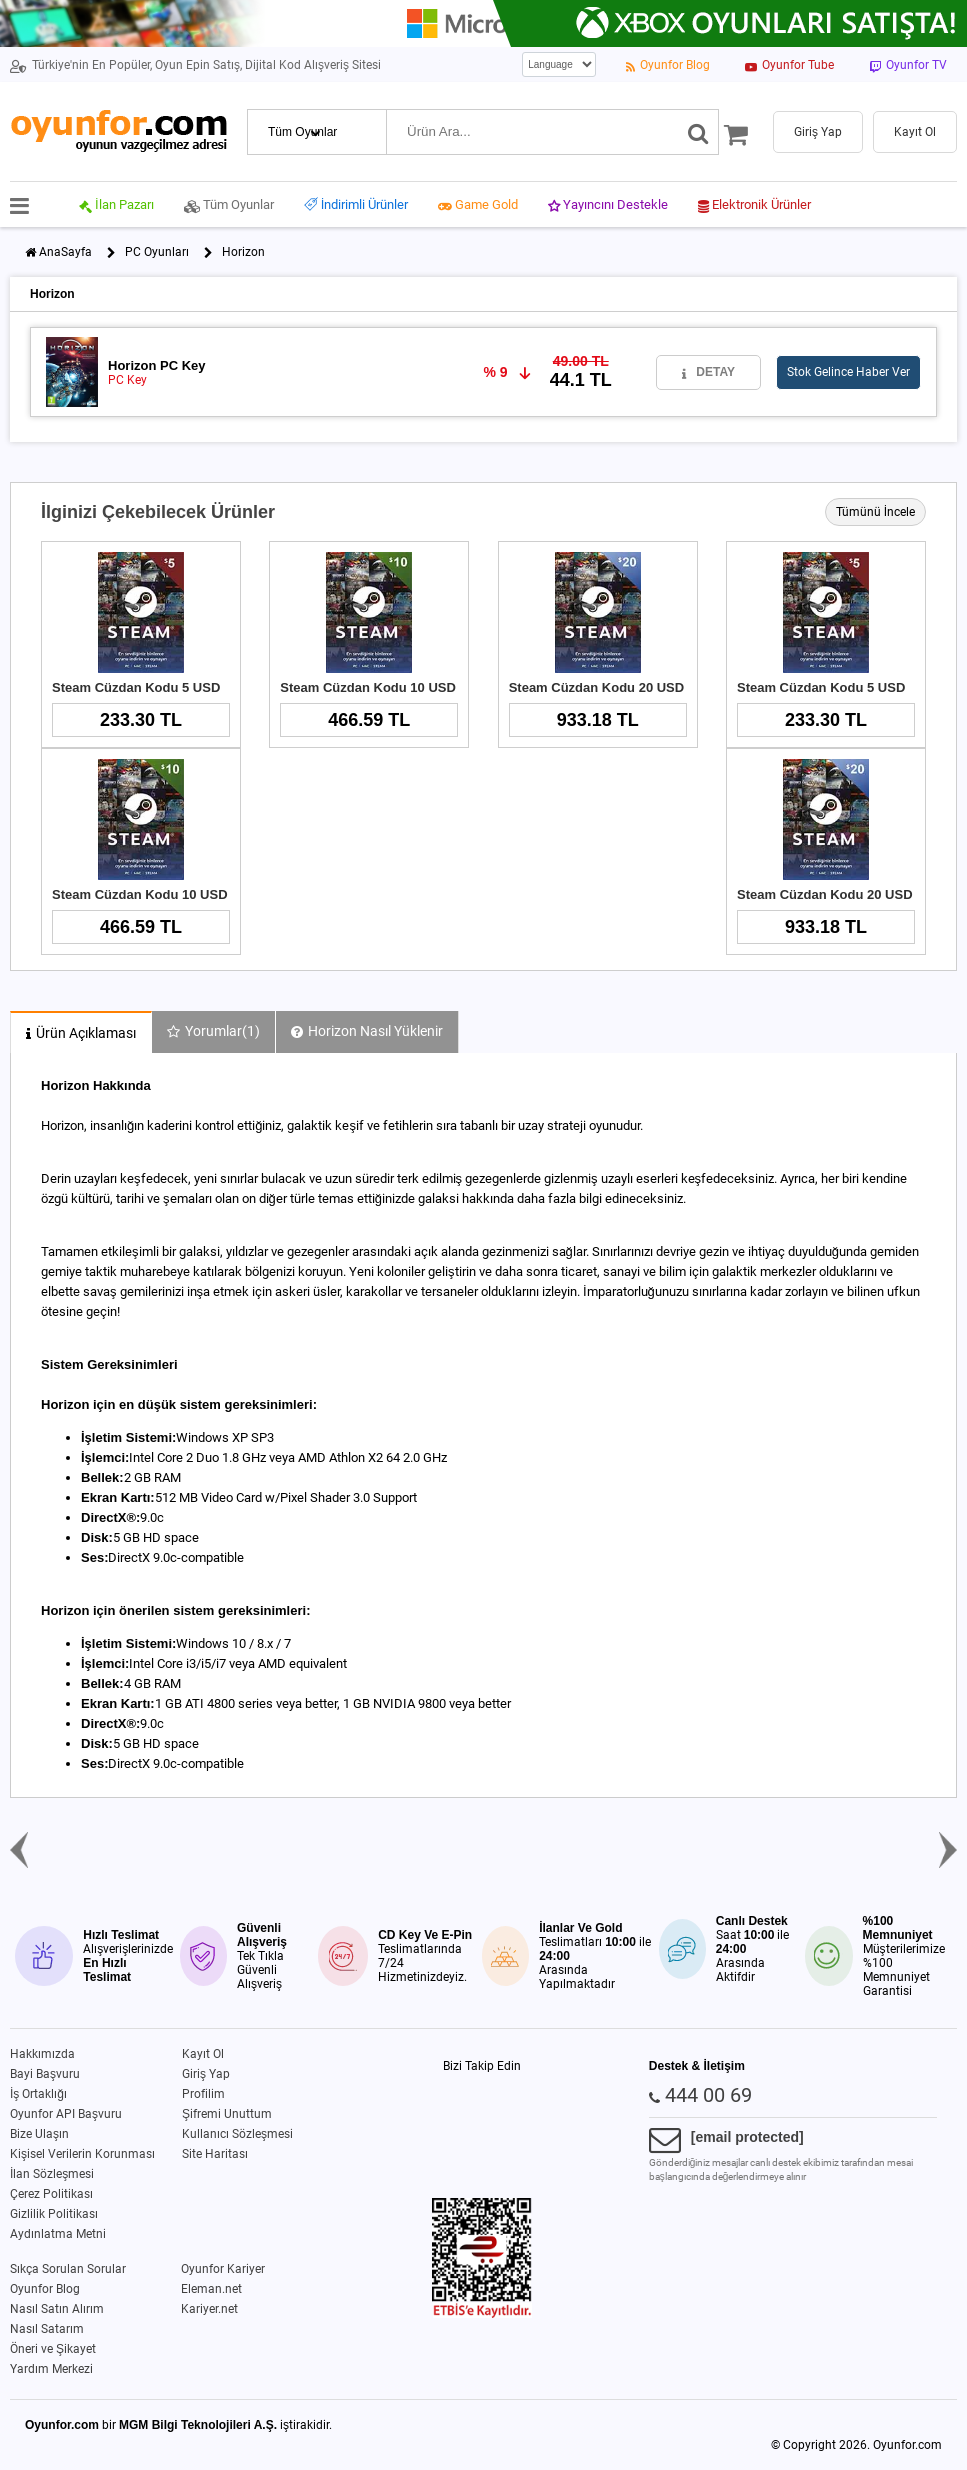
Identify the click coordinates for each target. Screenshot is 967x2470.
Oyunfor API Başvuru (66, 2114)
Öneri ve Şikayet (53, 2349)
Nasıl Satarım (47, 2329)
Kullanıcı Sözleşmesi (237, 2134)
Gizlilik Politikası (54, 2214)
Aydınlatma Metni (58, 2234)
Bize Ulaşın (39, 2134)
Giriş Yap (206, 2074)
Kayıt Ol (203, 2054)
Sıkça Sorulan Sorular (68, 2269)
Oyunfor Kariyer (223, 2269)
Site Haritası (215, 2154)
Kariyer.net (209, 2309)
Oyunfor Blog (45, 2289)
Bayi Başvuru (45, 2074)
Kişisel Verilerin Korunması (82, 2154)
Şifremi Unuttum (227, 2114)
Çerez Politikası (51, 2194)
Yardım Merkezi (51, 2369)
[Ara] (698, 132)
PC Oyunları (157, 252)
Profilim (203, 2094)
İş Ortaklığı (38, 2094)
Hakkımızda (42, 2054)
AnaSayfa (65, 252)
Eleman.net (211, 2289)
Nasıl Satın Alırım (57, 2309)
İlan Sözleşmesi (52, 2174)
